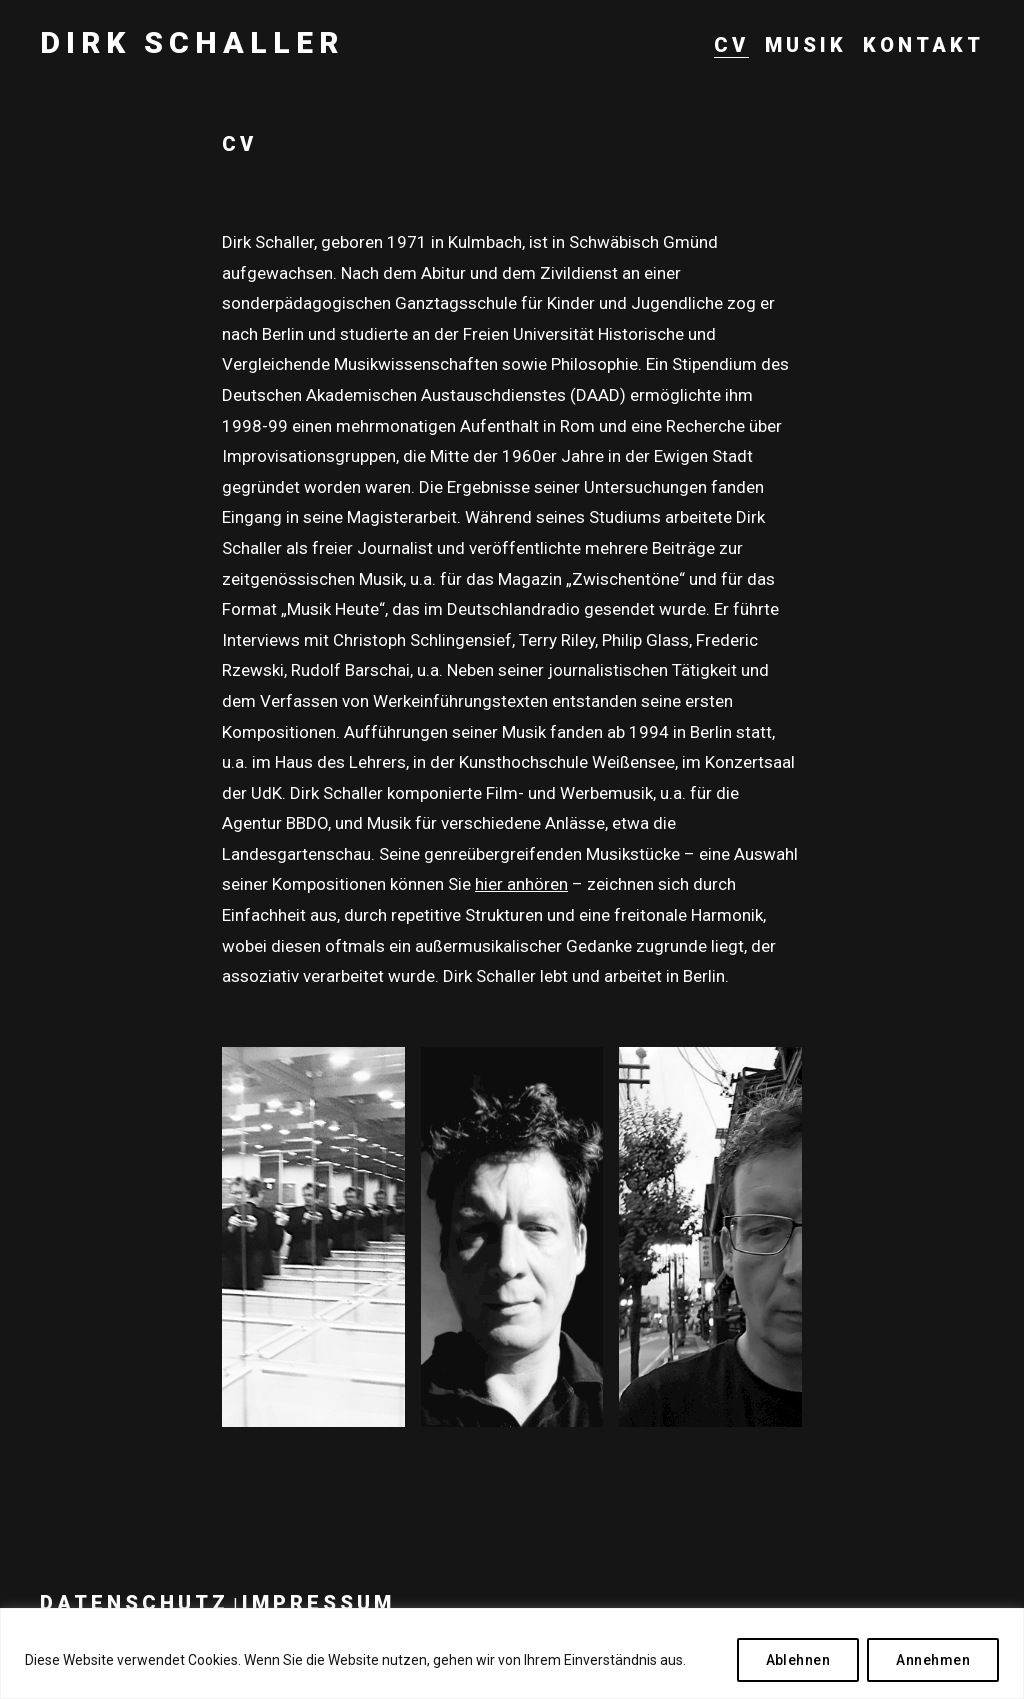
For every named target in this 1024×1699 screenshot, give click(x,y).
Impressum (318, 1603)
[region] (512, 1653)
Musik (806, 45)
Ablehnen (798, 1660)
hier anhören (521, 884)
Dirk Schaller (192, 43)
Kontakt (923, 45)
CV (731, 45)
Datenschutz (134, 1603)
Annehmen (933, 1660)
